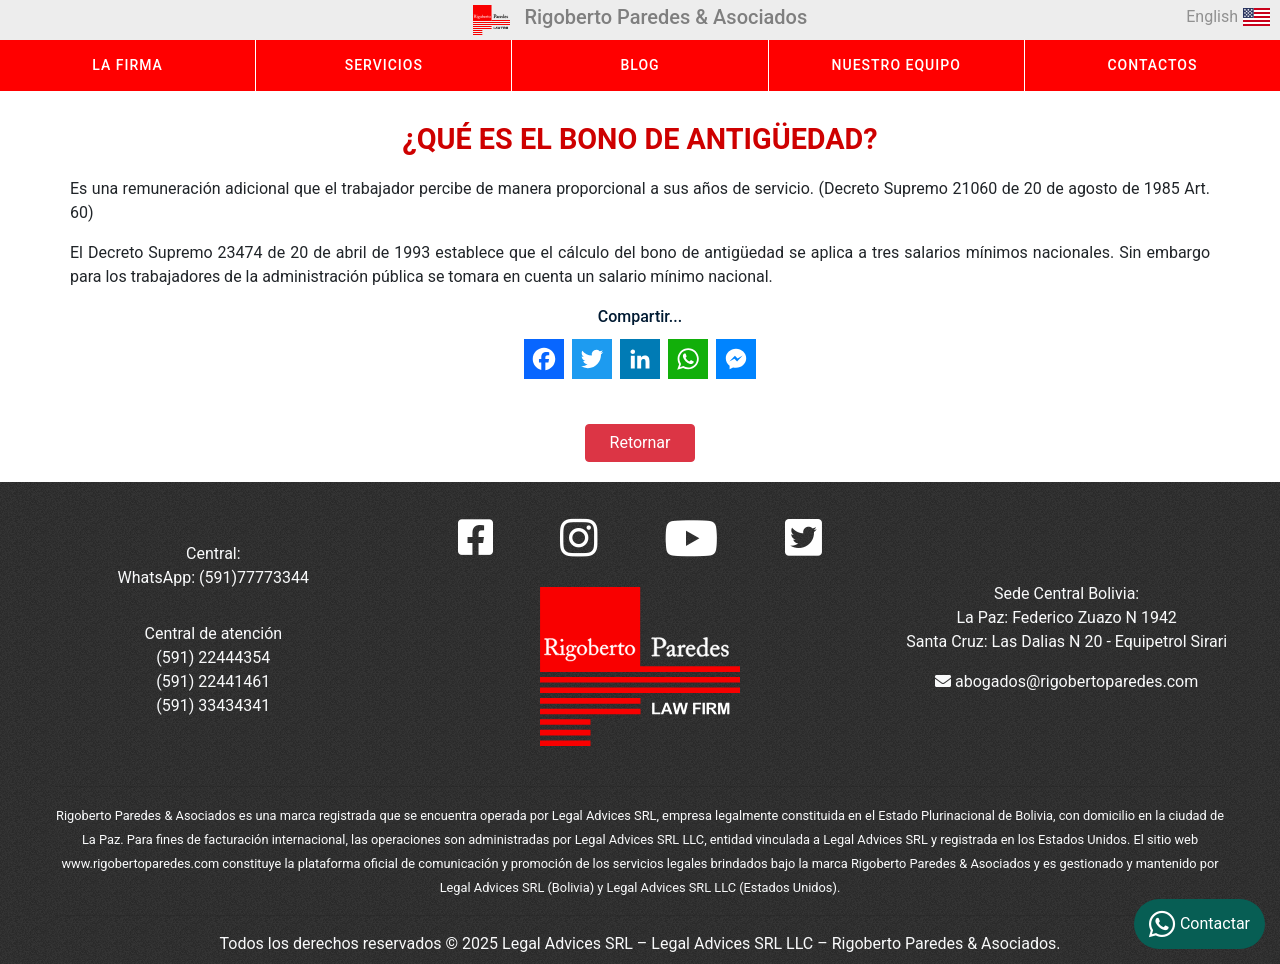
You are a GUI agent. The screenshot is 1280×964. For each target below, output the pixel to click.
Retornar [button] (640, 442)
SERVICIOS (384, 65)
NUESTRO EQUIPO (896, 65)
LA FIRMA (127, 65)
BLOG (639, 65)
